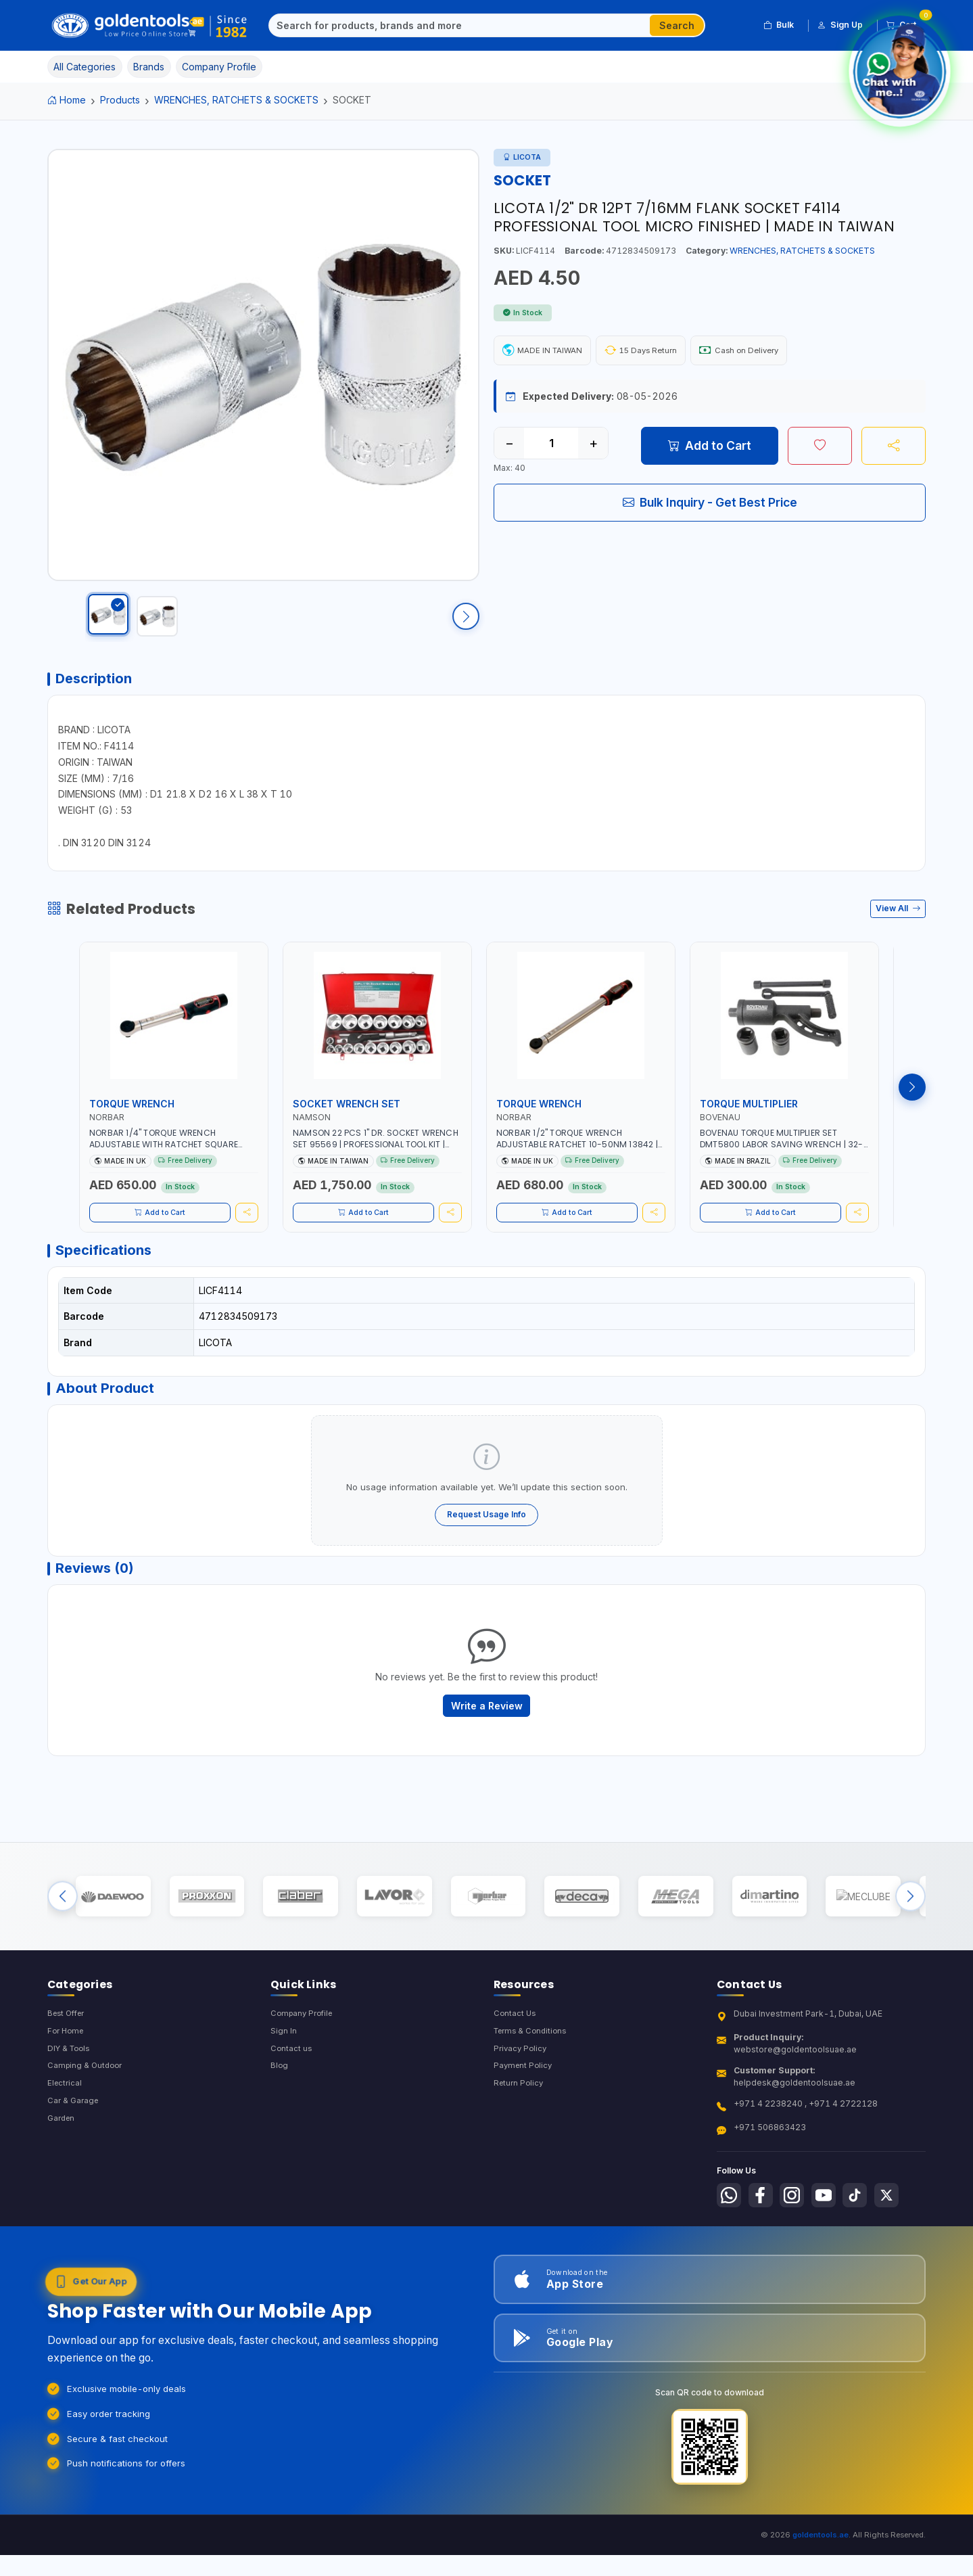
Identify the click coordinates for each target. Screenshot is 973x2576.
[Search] (460, 26)
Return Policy (520, 2139)
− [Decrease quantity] (509, 446)
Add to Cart (709, 448)
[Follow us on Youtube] (833, 2249)
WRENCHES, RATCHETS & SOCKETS (236, 100)
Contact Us (516, 2066)
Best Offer (68, 2066)
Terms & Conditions (533, 2084)
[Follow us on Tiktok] (866, 2249)
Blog (279, 2121)
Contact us (291, 2103)
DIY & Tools (70, 2103)
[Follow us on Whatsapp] (730, 2249)
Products (120, 100)
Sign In (283, 2084)
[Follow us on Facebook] (764, 2249)
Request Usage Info (486, 1544)
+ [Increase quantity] (593, 446)
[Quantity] (551, 445)
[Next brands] (910, 1942)
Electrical (65, 2139)
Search (676, 25)
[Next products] (912, 1106)
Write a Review (487, 1741)
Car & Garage (74, 2158)
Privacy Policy (522, 2103)
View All (898, 928)
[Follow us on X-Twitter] (901, 2249)
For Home (67, 2084)
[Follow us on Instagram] (798, 2249)
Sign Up (840, 25)
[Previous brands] (62, 1942)
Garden (62, 2176)
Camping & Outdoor (86, 2121)
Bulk (778, 25)
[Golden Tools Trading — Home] (149, 26)
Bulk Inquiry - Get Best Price (710, 505)
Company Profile (304, 2066)
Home (66, 100)
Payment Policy (524, 2121)
